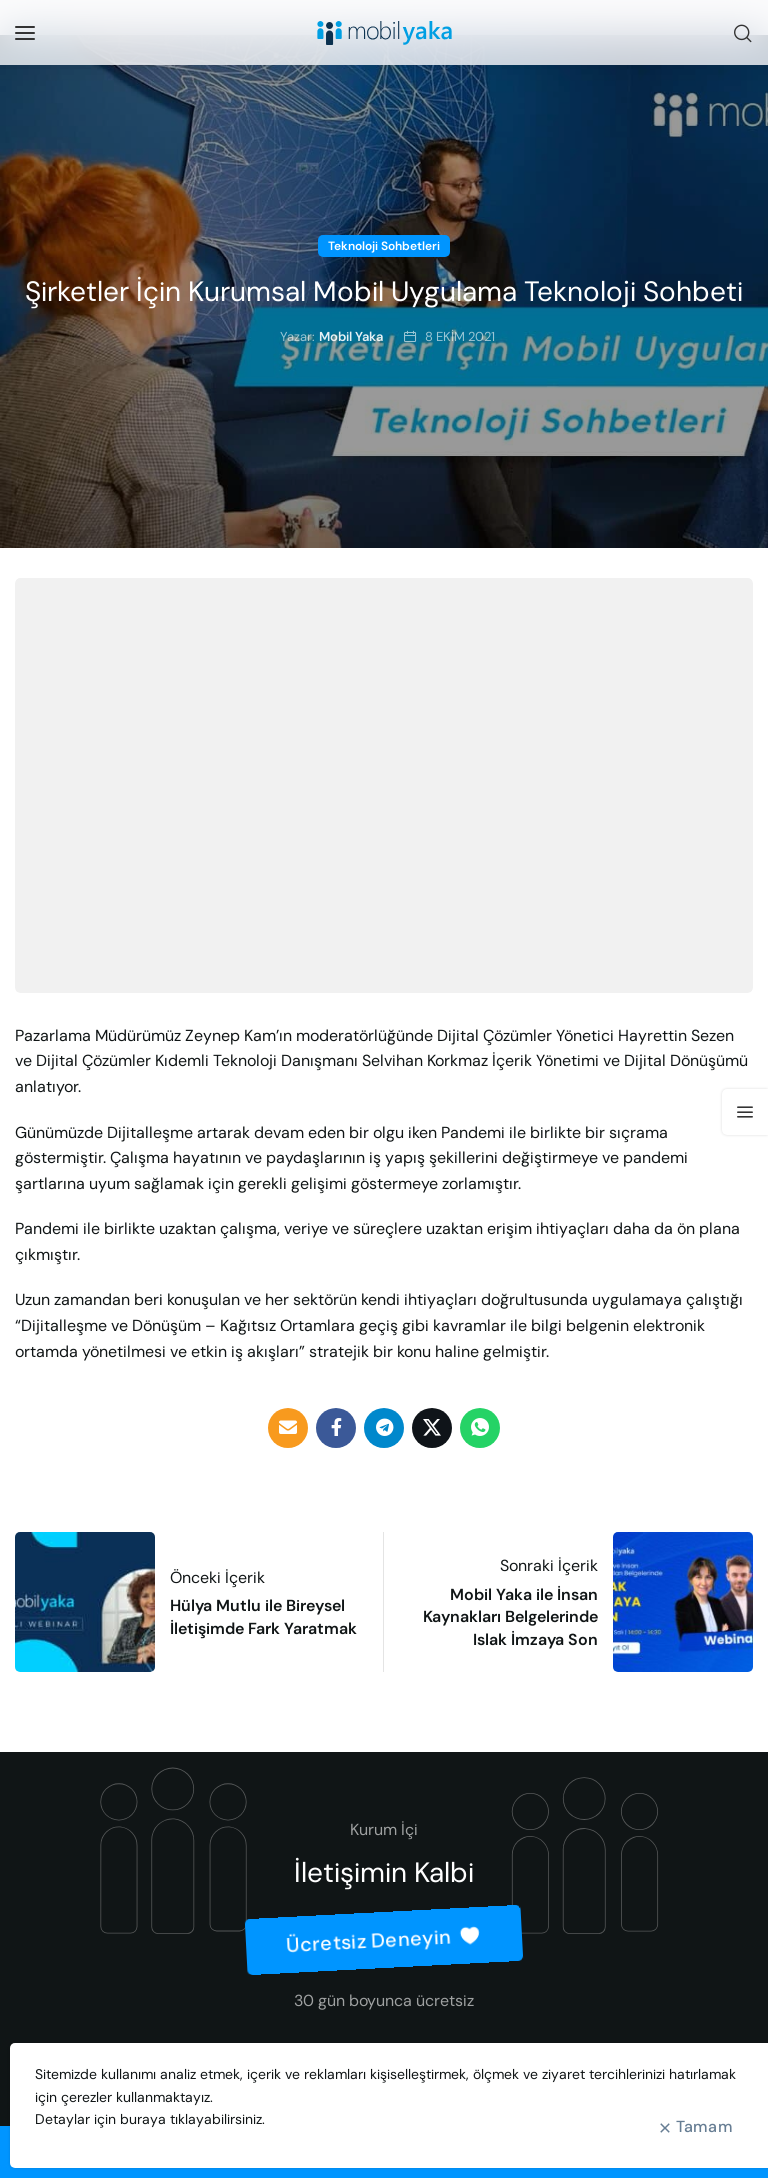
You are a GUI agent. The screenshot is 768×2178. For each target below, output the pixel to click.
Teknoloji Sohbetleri (384, 246)
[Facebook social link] (336, 1428)
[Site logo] (384, 33)
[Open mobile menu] (25, 33)
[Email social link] (288, 1428)
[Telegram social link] (384, 1428)
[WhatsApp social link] (480, 1428)
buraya (143, 2119)
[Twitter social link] (432, 1428)
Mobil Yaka (351, 336)
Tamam (705, 2126)
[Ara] (743, 33)
